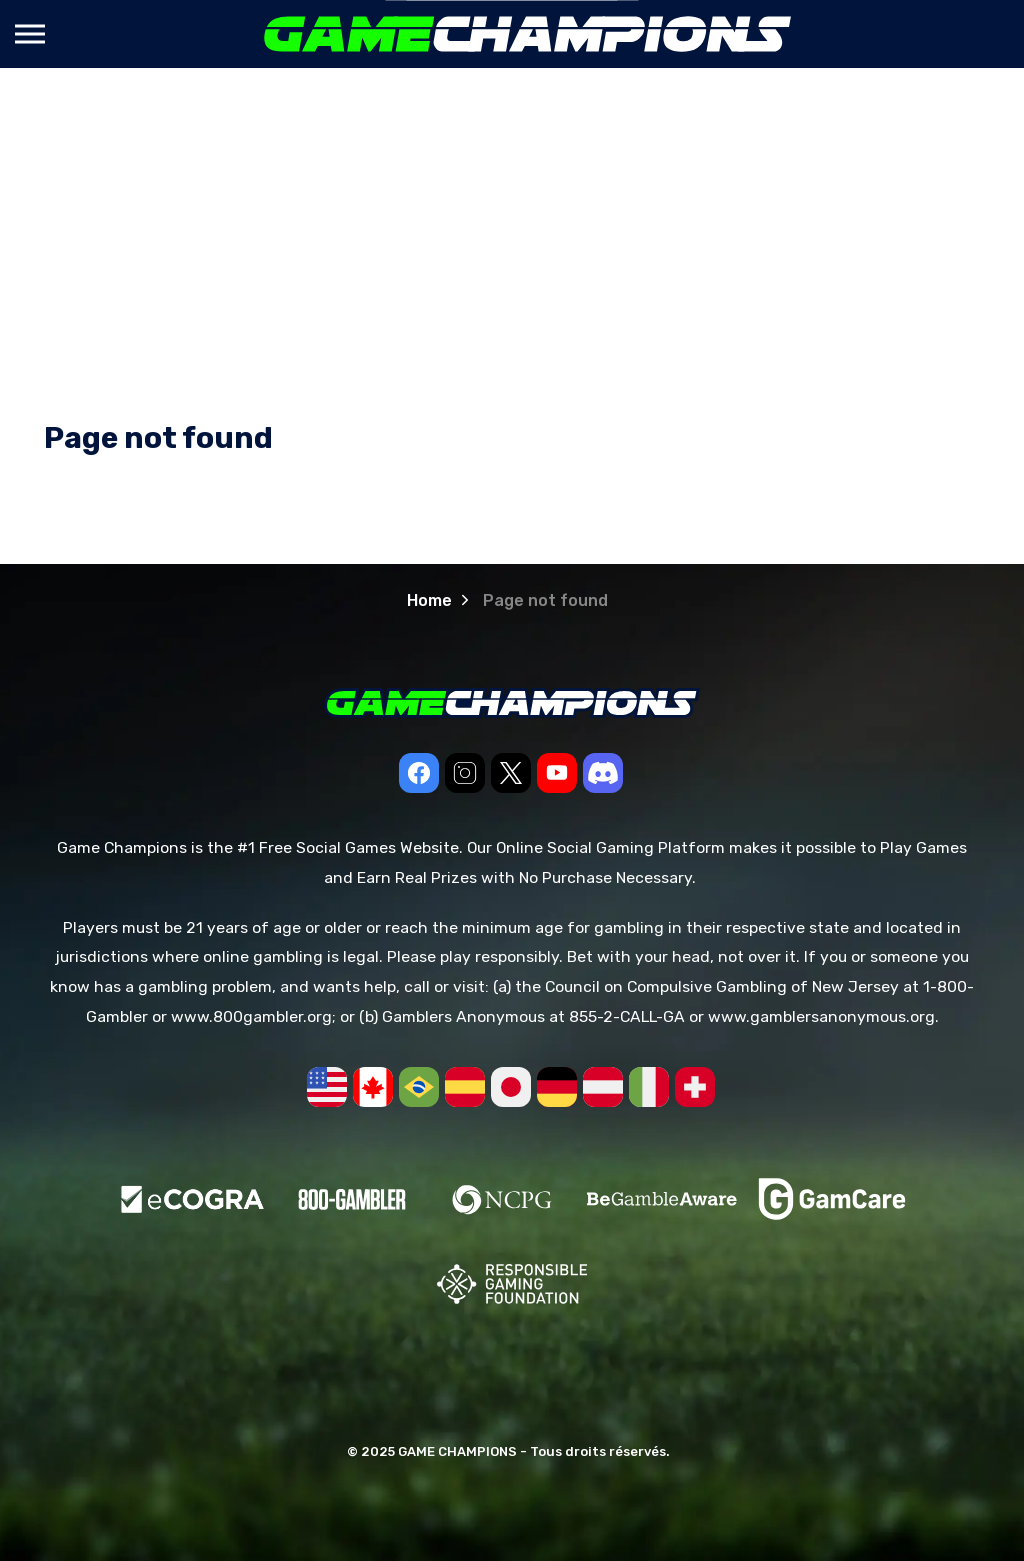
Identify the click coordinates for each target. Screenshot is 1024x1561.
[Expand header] (30, 34)
